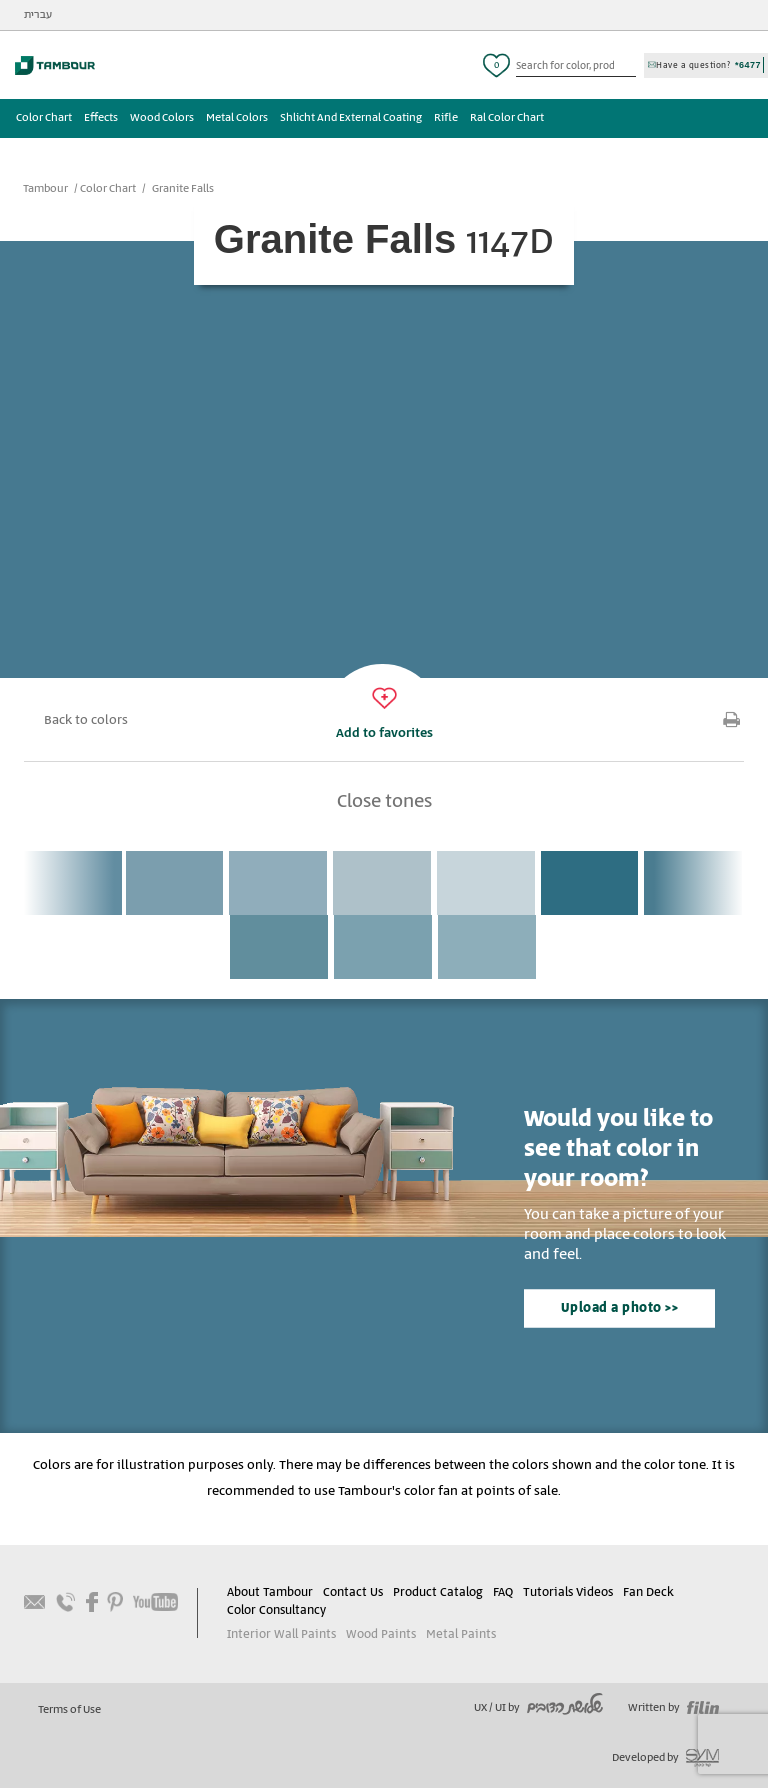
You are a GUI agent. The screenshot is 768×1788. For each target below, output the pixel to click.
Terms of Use (69, 1710)
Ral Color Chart (507, 119)
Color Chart (44, 119)
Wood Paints (378, 1634)
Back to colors (86, 720)
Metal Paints (457, 1634)
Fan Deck (646, 1592)
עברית (38, 15)
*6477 (748, 65)
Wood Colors (162, 119)
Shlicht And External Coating (351, 119)
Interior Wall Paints (280, 1634)
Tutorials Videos (567, 1592)
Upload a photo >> (620, 1308)
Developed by (665, 1758)
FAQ (503, 1592)
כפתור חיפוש (628, 66)
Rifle (446, 119)
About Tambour (270, 1592)
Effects (101, 119)
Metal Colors (237, 119)
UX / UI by (538, 1708)
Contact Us (353, 1592)
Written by (673, 1708)
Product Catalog (438, 1592)
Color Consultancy (276, 1610)
